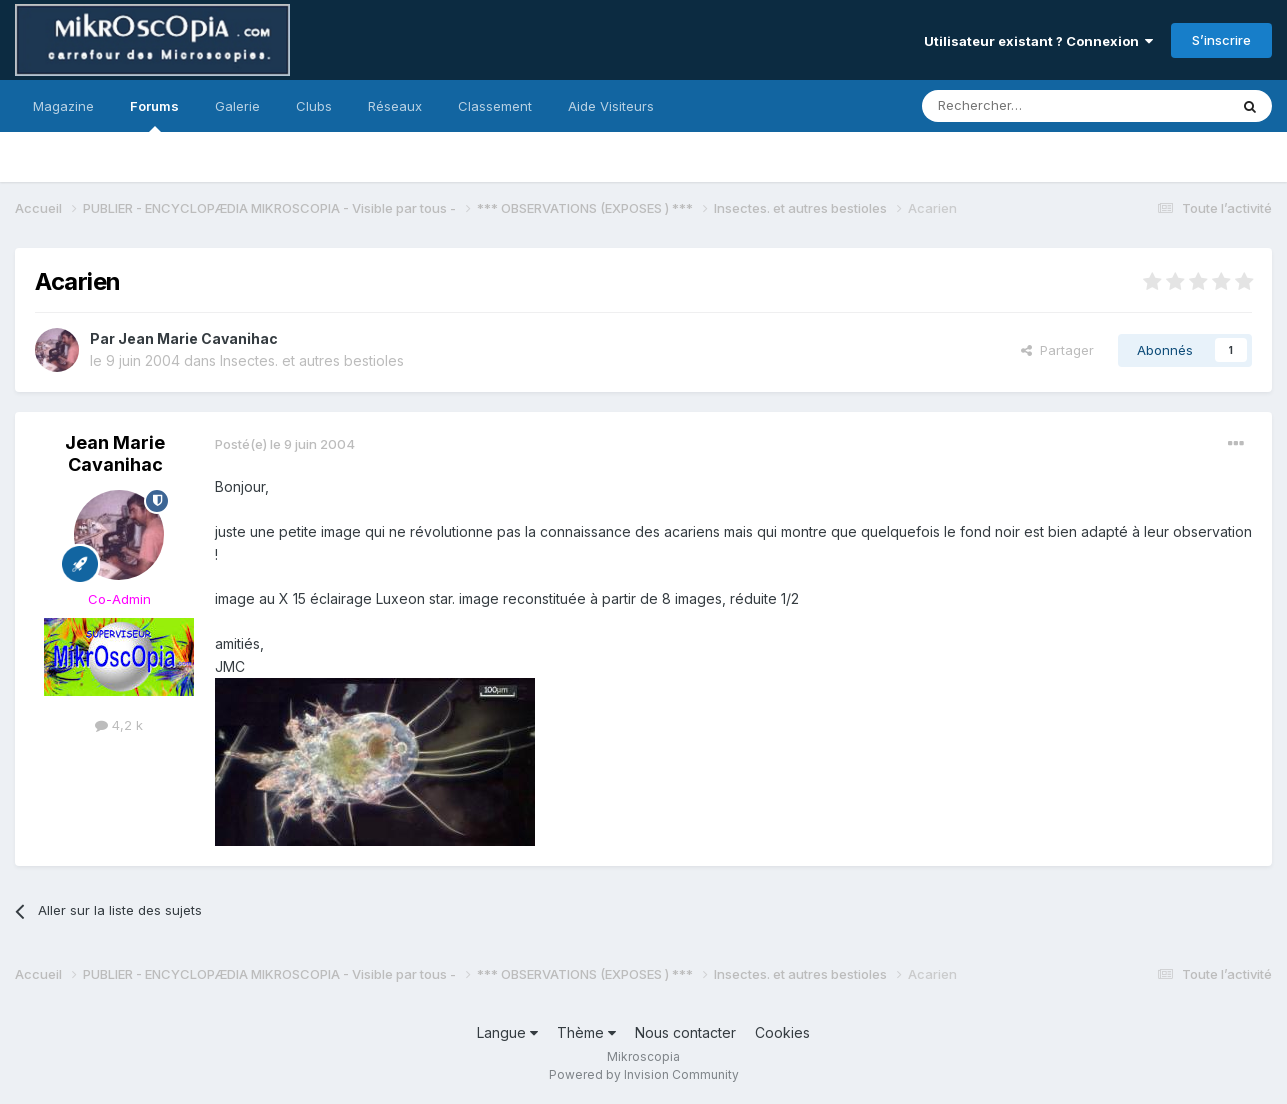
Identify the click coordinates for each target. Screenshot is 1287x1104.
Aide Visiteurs (611, 106)
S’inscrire (1221, 40)
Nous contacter (685, 1032)
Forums (154, 115)
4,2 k (119, 725)
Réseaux (395, 106)
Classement (495, 106)
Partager (1057, 350)
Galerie (237, 106)
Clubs (314, 106)
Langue (507, 1032)
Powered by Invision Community (644, 1074)
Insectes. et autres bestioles (312, 360)
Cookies (782, 1032)
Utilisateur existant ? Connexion (1038, 41)
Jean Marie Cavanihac (198, 338)
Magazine (63, 106)
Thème (586, 1032)
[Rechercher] (1031, 106)
